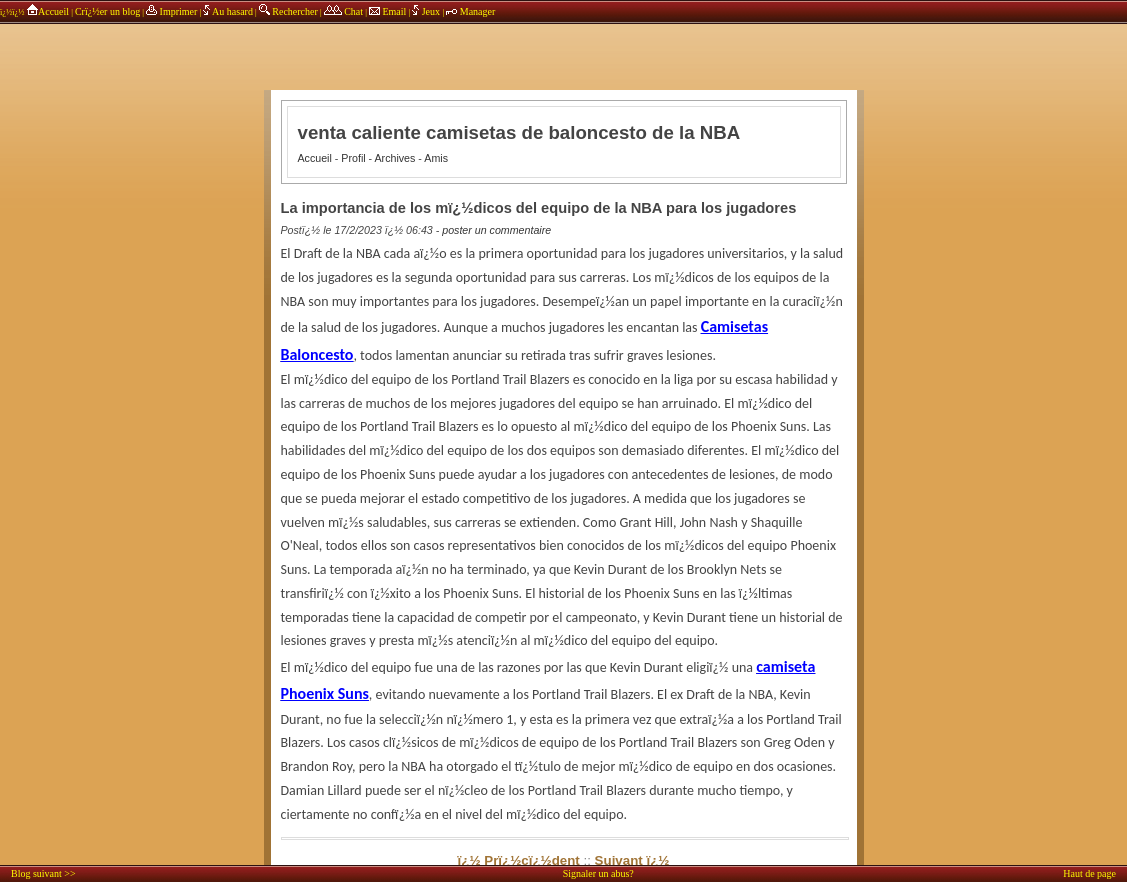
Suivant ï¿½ (632, 860)
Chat (343, 11)
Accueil (47, 11)
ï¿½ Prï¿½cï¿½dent (519, 860)
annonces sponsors (564, 45)
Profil (353, 158)
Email (387, 11)
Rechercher (288, 11)
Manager (470, 11)
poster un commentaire (496, 230)
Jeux (427, 11)
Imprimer (171, 11)
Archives (395, 158)
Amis (436, 158)
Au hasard (228, 11)
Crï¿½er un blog (107, 11)
